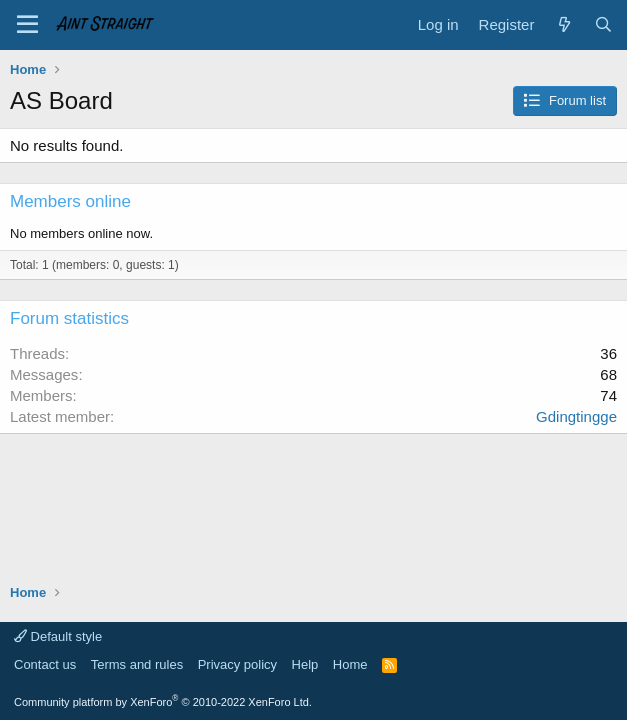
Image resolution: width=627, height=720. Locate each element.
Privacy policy (237, 664)
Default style (58, 636)
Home (350, 664)
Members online (70, 201)
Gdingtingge (576, 416)
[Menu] (27, 25)
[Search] (603, 24)
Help (305, 664)
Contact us (45, 664)
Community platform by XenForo (163, 702)
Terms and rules (137, 664)
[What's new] (563, 24)
